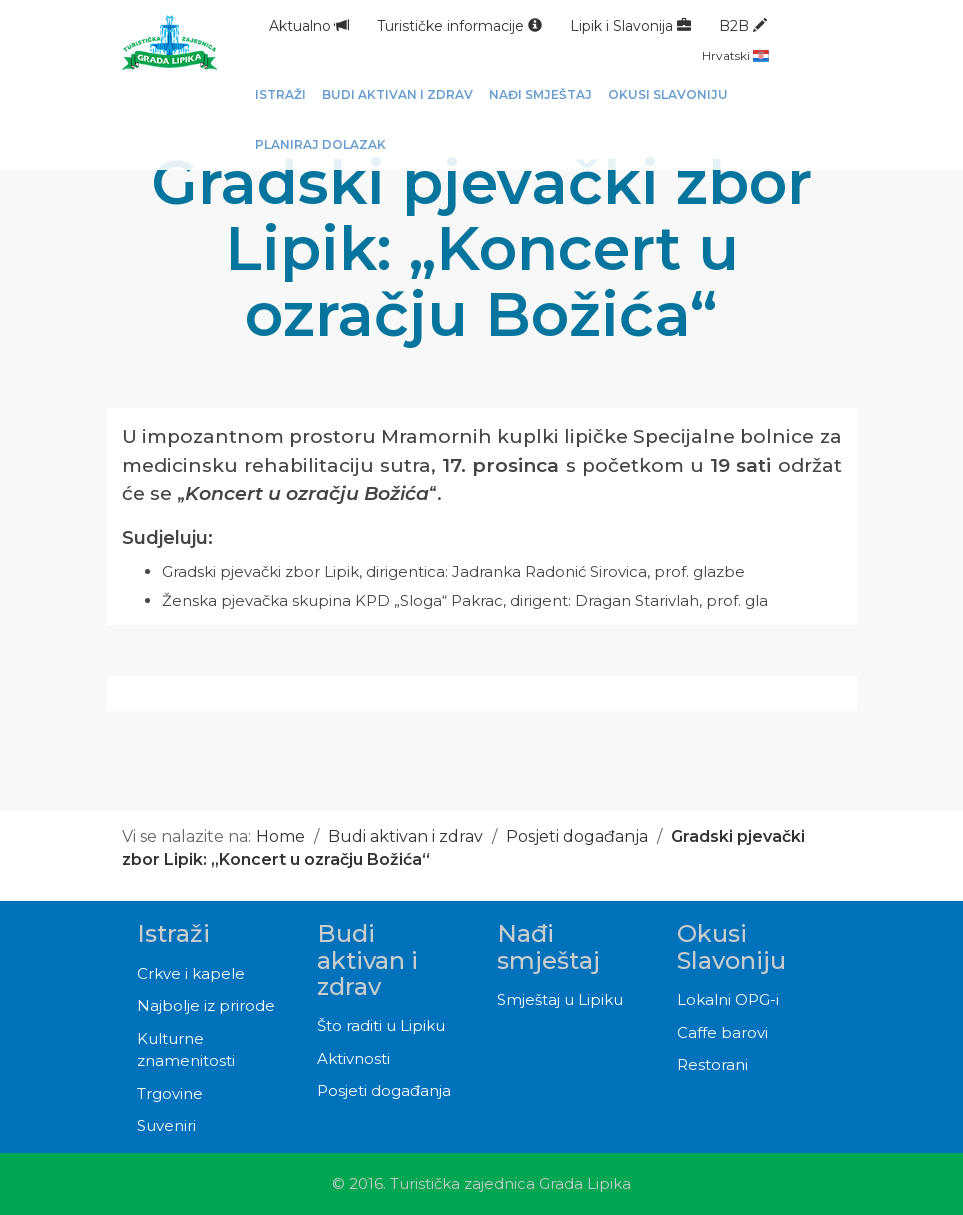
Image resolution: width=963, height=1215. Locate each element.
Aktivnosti (353, 1058)
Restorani (712, 1064)
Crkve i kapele (191, 973)
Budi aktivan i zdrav (405, 836)
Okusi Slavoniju (731, 946)
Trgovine (170, 1093)
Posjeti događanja (577, 836)
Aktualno (309, 26)
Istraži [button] (280, 94)
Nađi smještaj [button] (540, 94)
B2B (743, 26)
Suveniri (166, 1125)
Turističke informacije (459, 26)
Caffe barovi (722, 1032)
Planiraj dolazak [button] (320, 144)
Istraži (173, 933)
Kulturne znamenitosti (186, 1050)
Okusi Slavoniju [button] (668, 94)
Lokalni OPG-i (728, 999)
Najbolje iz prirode (206, 1005)
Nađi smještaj (548, 946)
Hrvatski (735, 55)
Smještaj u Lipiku (560, 999)
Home (280, 836)
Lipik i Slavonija (630, 26)
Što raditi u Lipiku (381, 1025)
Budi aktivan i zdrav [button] (397, 94)
